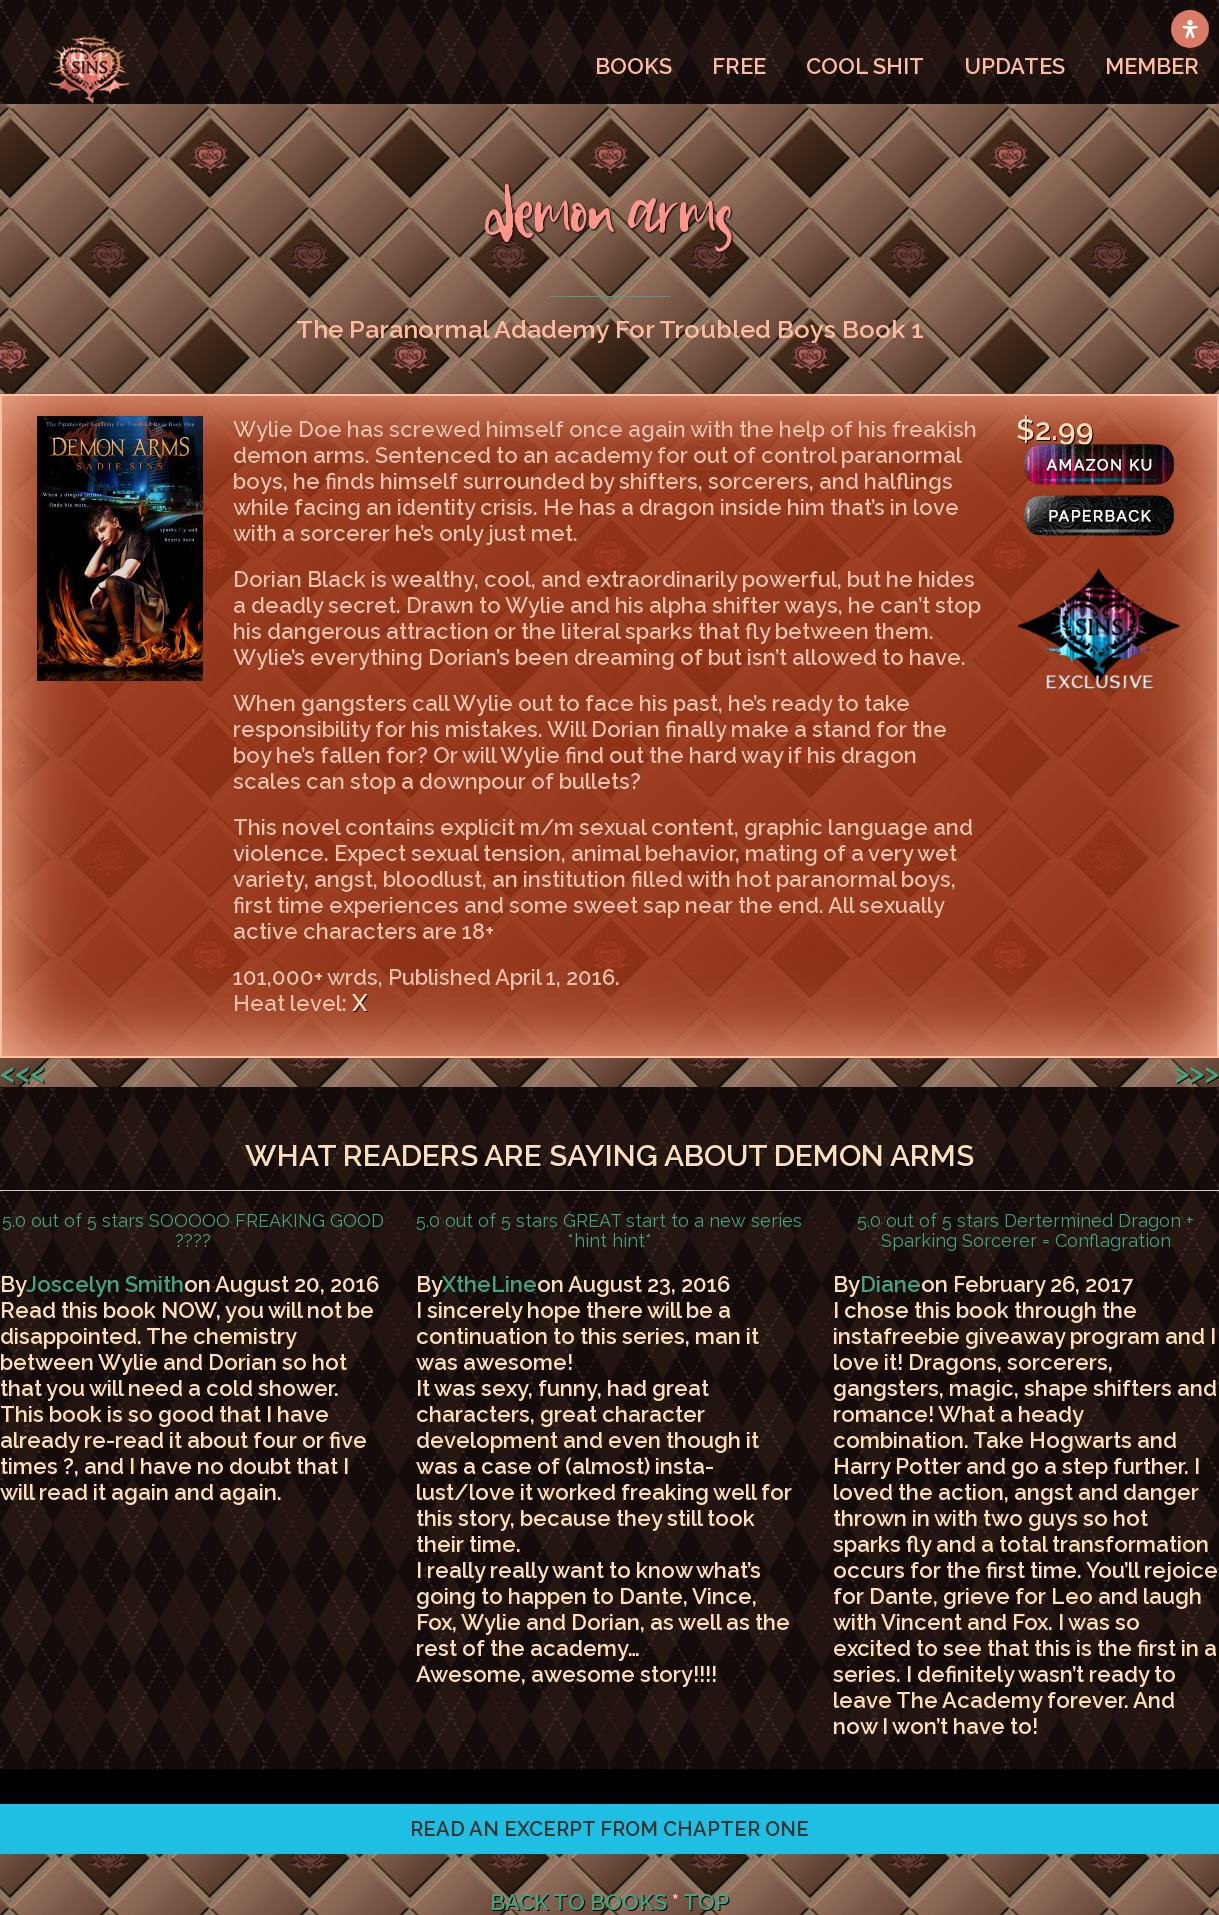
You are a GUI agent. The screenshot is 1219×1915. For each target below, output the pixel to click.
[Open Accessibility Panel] (1190, 29)
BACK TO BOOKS (578, 1902)
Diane (890, 1284)
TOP (706, 1902)
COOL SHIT (865, 66)
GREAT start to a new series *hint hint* (680, 1230)
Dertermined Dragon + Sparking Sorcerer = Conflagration (1038, 1230)
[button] (609, 1829)
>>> (1196, 1072)
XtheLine (489, 1284)
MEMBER (1152, 66)
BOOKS (633, 66)
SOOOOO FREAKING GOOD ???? (264, 1230)
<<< (22, 1072)
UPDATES (1014, 66)
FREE (739, 66)
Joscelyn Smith (105, 1284)
